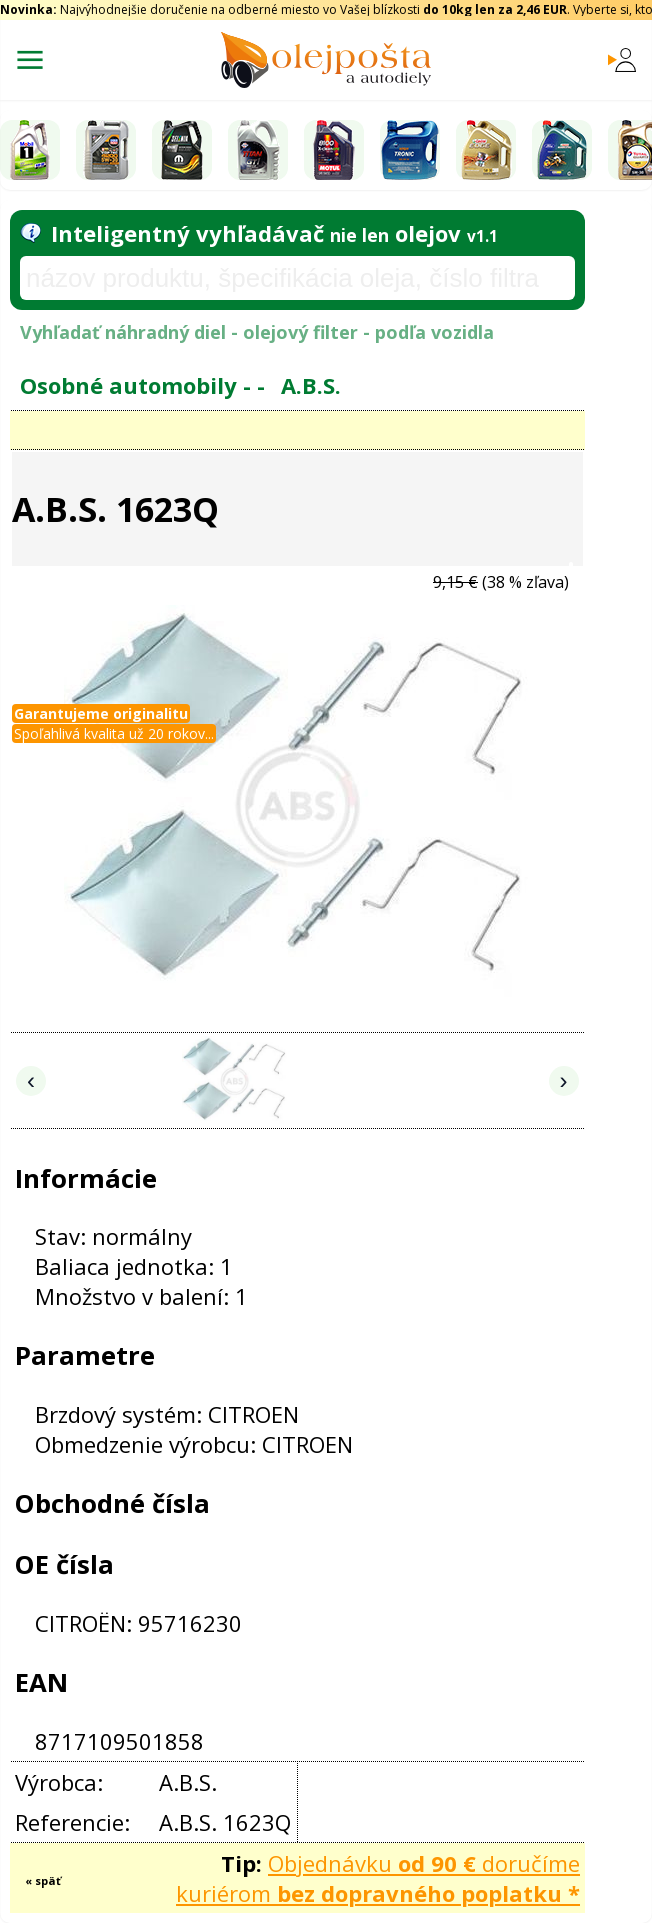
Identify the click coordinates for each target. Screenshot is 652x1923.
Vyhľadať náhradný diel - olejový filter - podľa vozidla (257, 332)
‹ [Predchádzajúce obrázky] (31, 1080)
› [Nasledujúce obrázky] (564, 1080)
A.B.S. (311, 385)
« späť (43, 1880)
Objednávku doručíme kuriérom (378, 1878)
